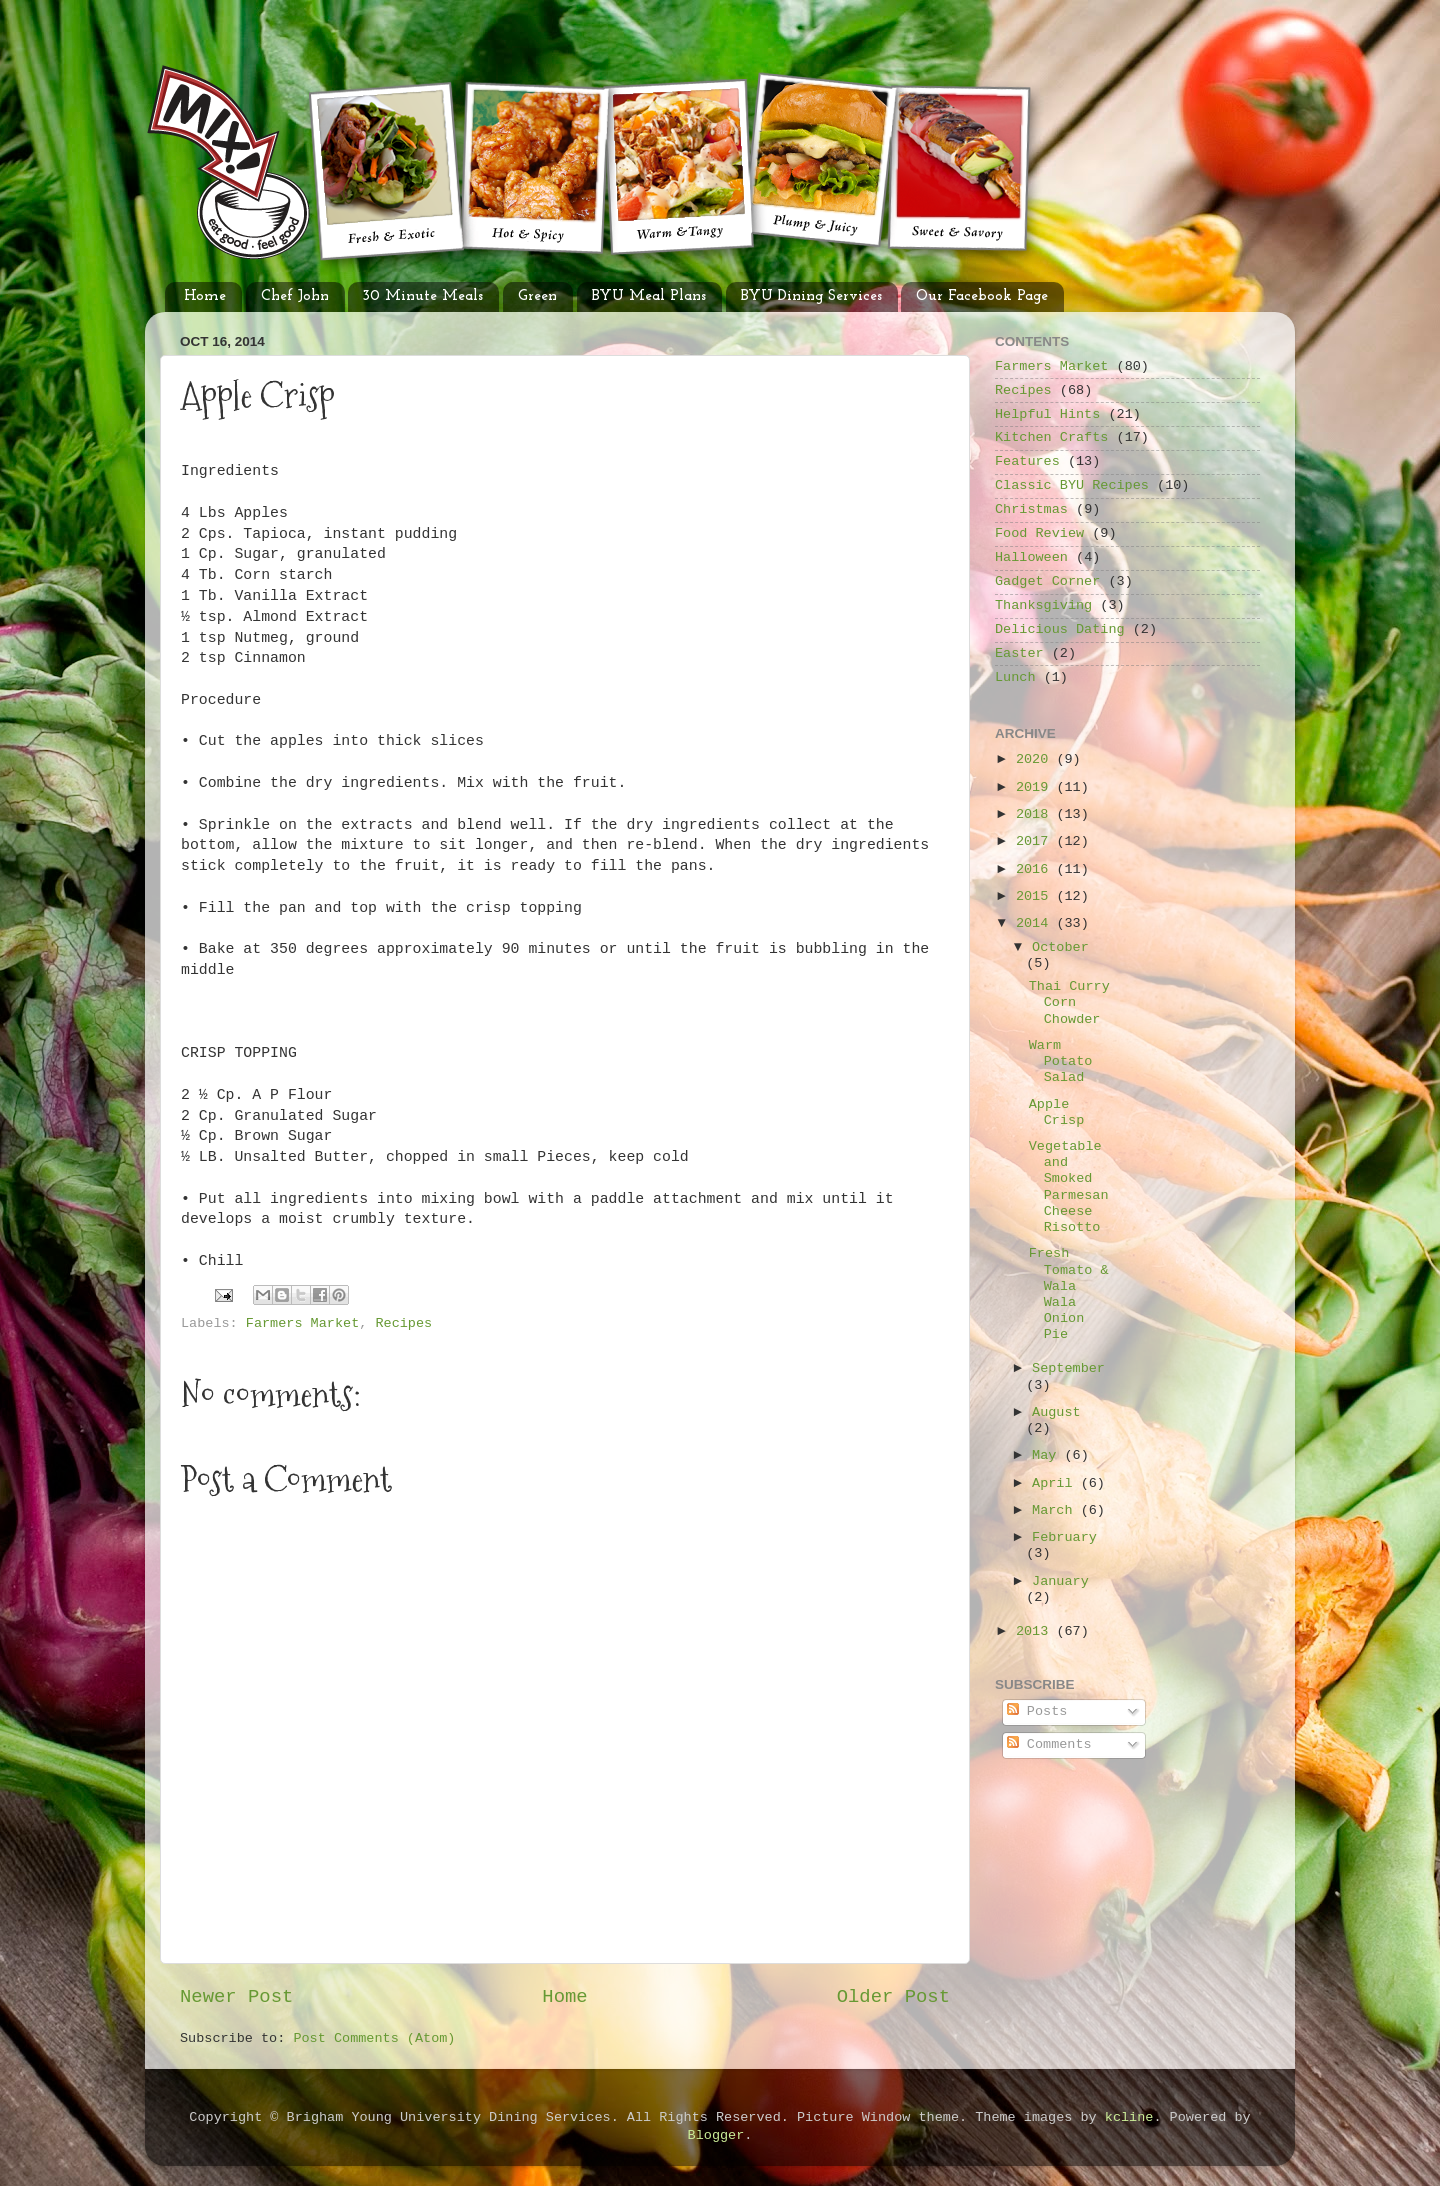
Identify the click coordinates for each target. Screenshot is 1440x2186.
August (1056, 1412)
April (1056, 1483)
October (1060, 947)
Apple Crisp (1057, 1112)
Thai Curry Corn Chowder (1069, 1002)
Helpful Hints (1047, 414)
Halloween (1031, 557)
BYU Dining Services (811, 296)
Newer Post (236, 1997)
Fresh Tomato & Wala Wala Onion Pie (1069, 1294)
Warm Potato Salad (1061, 1061)
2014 (1036, 923)
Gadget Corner (1047, 581)
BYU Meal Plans (649, 296)
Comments (1049, 1744)
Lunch (1015, 677)
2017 (1036, 841)
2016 (1036, 869)
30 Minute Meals (423, 296)
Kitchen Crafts (1051, 437)
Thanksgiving (1043, 605)
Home (205, 296)
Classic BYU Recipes (1072, 485)
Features (1027, 461)
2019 (1036, 787)
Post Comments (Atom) (374, 2038)
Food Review (1039, 533)
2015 (1036, 896)
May (1048, 1455)
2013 (1036, 1631)
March (1056, 1510)
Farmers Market (302, 1323)
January (1060, 1581)
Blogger (716, 2135)
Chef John (295, 296)
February (1064, 1537)
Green (537, 296)
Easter (1019, 653)
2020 (1036, 759)
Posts (1037, 1711)
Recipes (403, 1323)
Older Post (893, 1997)
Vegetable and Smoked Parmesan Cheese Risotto (1069, 1187)
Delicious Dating (1060, 629)
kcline (1129, 2117)
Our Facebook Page (982, 296)
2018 (1036, 814)
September (1068, 1368)
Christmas (1031, 509)
